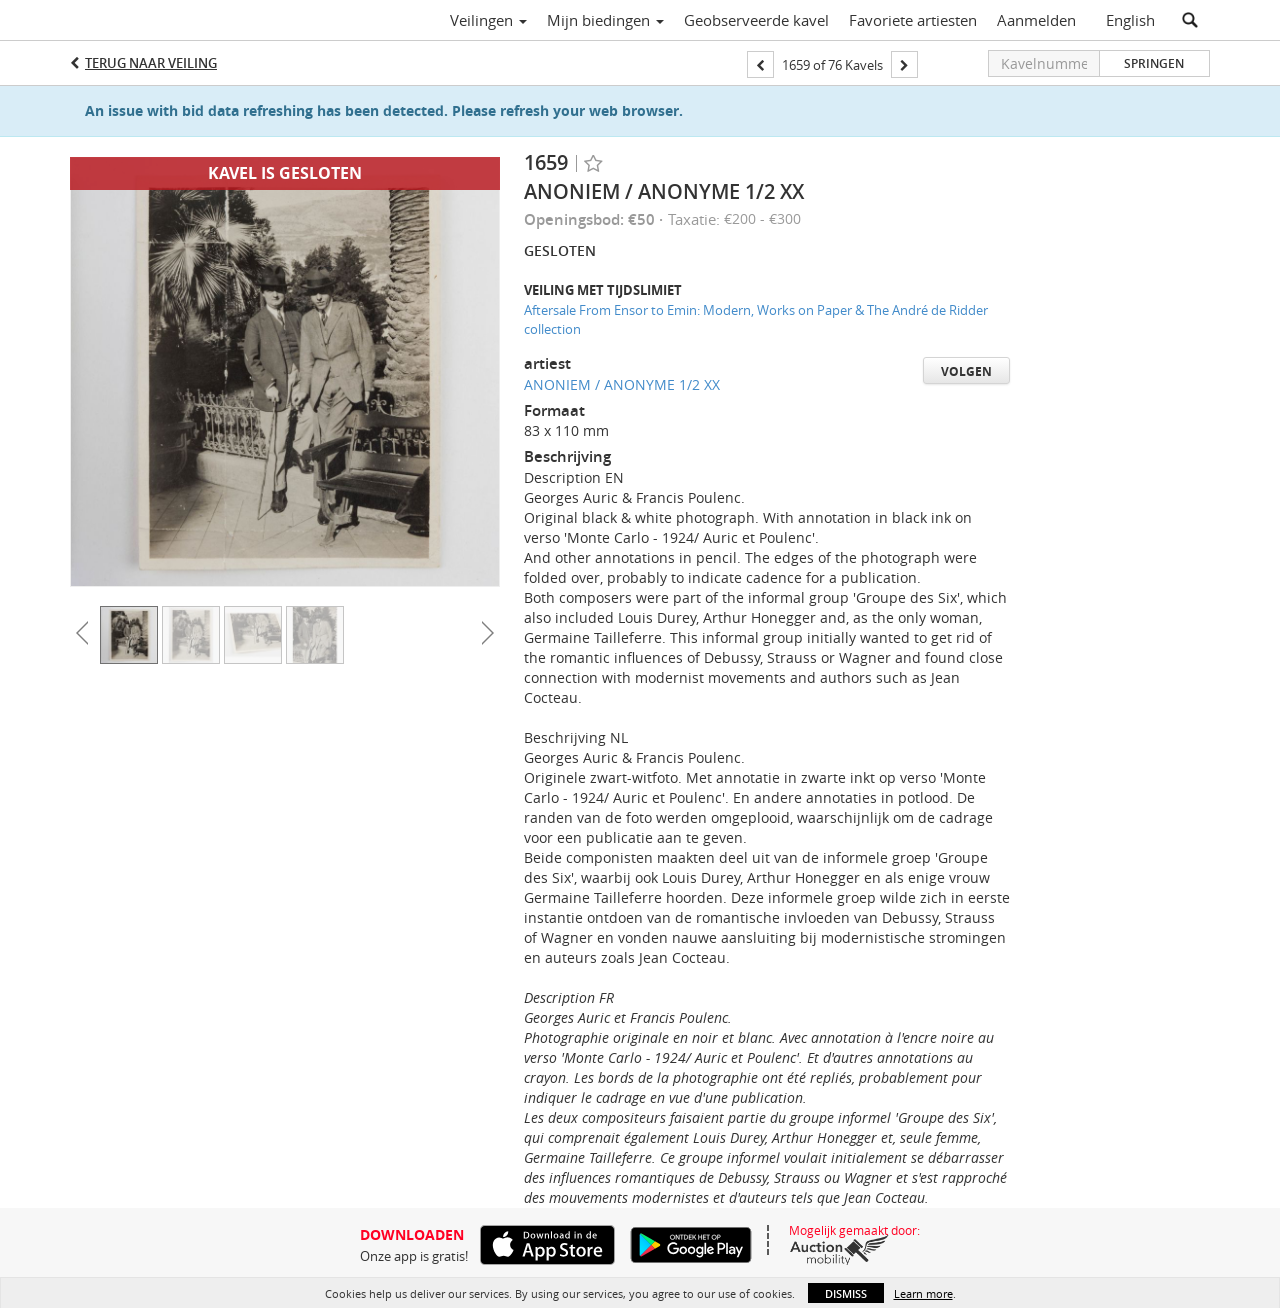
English (1130, 20)
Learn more (923, 1293)
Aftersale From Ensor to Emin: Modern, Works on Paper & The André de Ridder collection (756, 319)
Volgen (966, 371)
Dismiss (846, 1293)
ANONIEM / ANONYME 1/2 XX (622, 384)
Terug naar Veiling (151, 63)
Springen (1154, 63)
